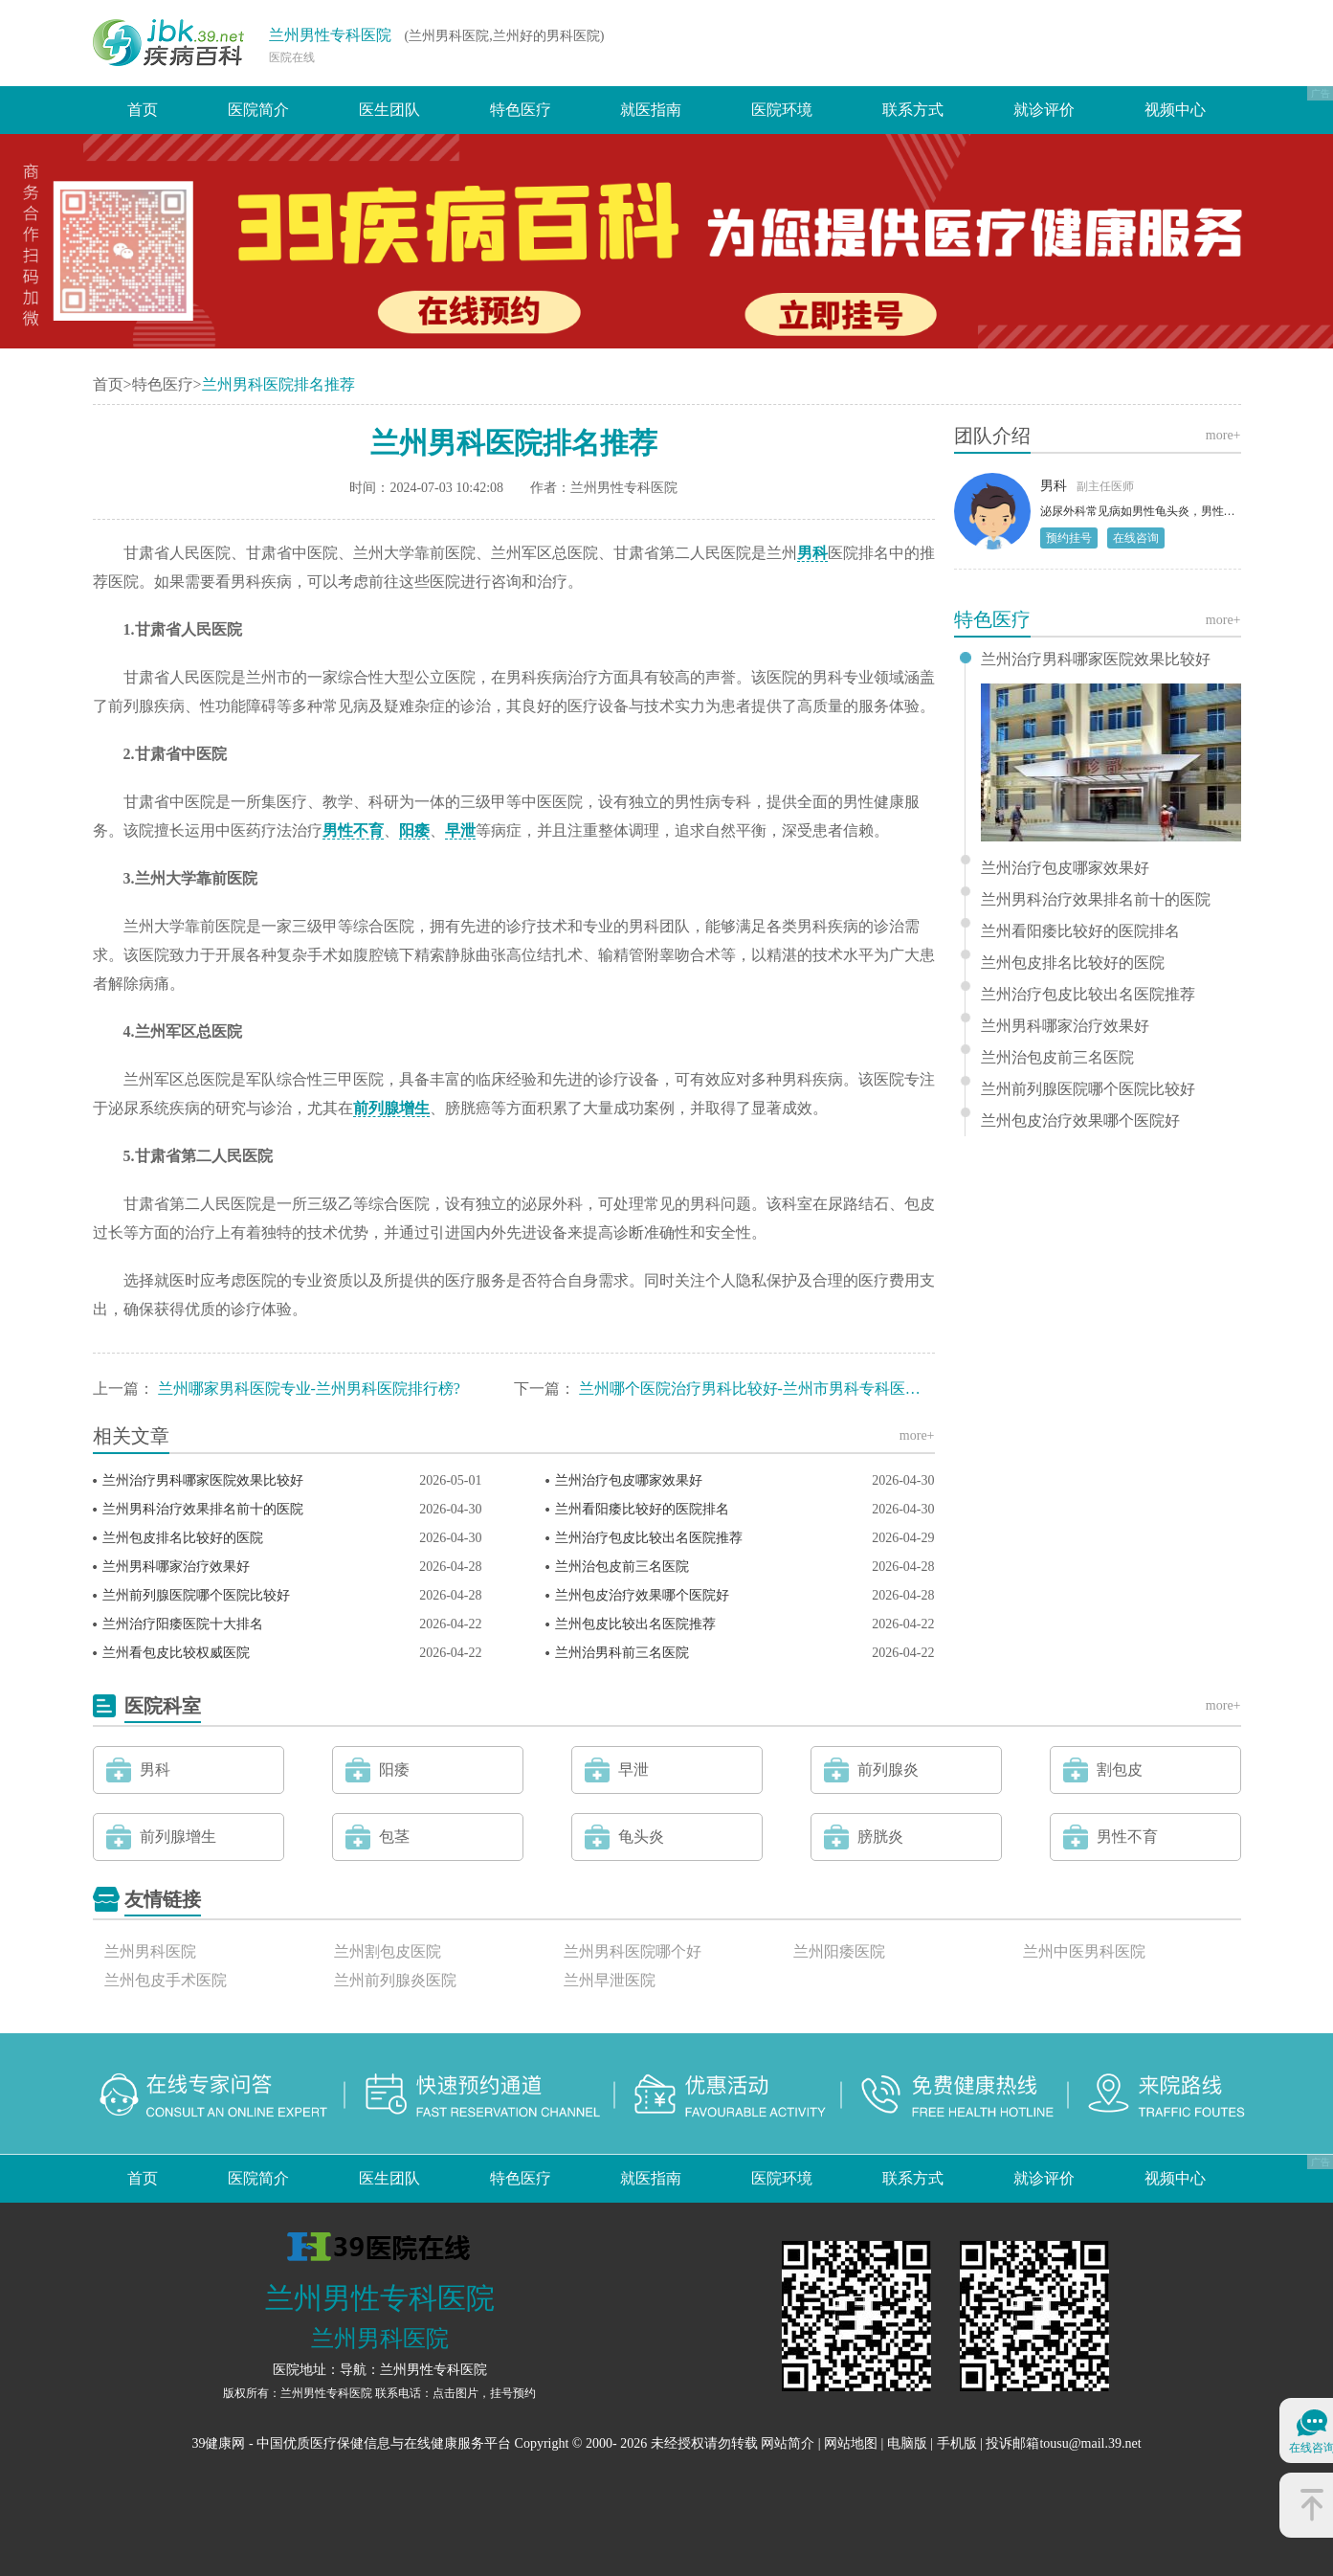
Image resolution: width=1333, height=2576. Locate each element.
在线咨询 (1136, 538)
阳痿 (414, 830)
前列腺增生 (391, 1108)
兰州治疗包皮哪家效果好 (628, 1480)
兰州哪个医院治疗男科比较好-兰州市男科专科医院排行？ (772, 1388)
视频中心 (1175, 109)
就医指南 (650, 109)
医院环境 (781, 109)
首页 (142, 109)
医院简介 (258, 109)
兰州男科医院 (150, 1951)
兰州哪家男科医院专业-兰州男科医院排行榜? (309, 1388)
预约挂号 (1069, 538)
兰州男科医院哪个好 (632, 1951)
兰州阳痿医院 (839, 1951)
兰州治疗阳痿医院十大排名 (182, 1624)
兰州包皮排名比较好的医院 (182, 1538)
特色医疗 (520, 109)
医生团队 (389, 109)
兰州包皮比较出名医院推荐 (635, 1624)
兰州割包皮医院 (387, 1951)
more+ (917, 1435)
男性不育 (353, 830)
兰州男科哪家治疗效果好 (176, 1566)
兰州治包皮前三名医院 (622, 1566)
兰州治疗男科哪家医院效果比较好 (202, 1480)
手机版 (957, 2443)
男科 (812, 553)
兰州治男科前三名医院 (622, 1653)
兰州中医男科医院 (1084, 1951)
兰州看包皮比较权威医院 (176, 1653)
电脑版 (907, 2443)
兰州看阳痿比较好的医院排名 (642, 1509)
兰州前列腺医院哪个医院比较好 (196, 1595)
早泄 (460, 830)
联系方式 (913, 109)
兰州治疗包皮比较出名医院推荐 (649, 1538)
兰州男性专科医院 (330, 35)
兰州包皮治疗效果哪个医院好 (642, 1595)
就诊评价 (1044, 109)
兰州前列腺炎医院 (395, 1980)
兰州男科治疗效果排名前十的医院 (202, 1509)
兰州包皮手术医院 (165, 1980)
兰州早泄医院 (609, 1980)
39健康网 (218, 2443)
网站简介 (787, 2443)
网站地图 (851, 2443)
